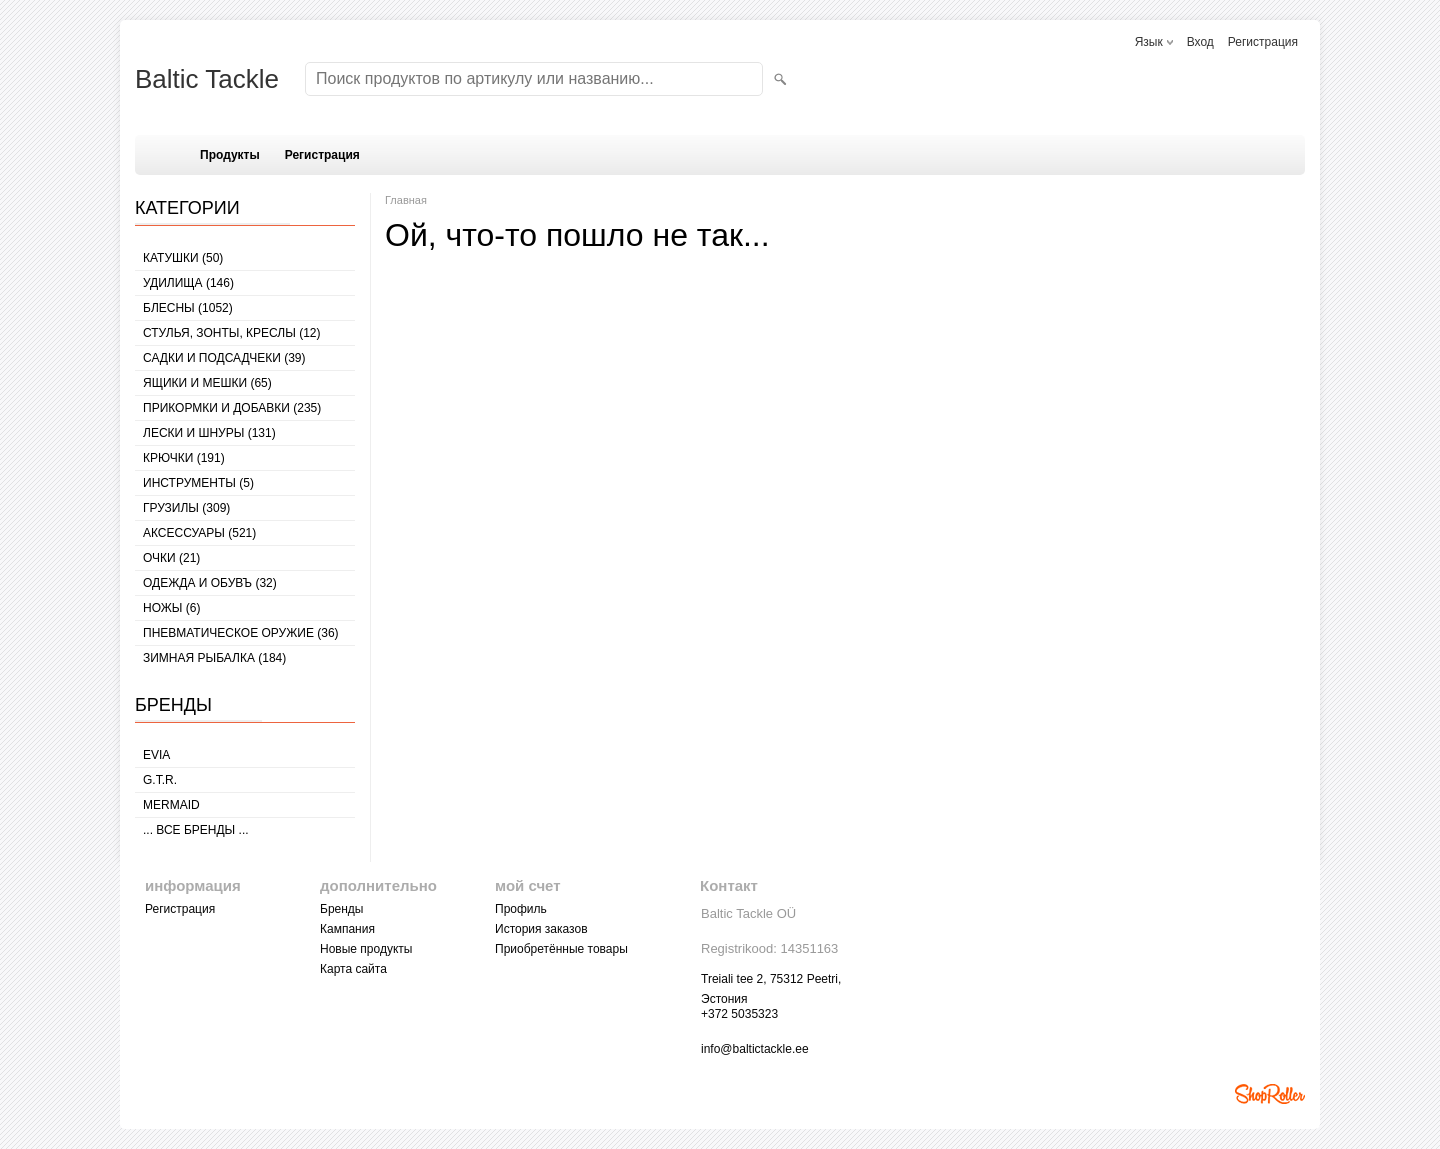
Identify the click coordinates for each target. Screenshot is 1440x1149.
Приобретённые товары (561, 949)
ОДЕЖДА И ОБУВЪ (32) (210, 583)
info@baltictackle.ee (755, 1049)
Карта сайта (353, 969)
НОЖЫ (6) (171, 608)
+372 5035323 (739, 1014)
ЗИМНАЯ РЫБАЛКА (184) (214, 658)
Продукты (230, 155)
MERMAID (171, 805)
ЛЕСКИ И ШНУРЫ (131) (209, 433)
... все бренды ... (196, 830)
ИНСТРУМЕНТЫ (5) (198, 483)
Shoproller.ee (1270, 1094)
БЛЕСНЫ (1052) (188, 308)
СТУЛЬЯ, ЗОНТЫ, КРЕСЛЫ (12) (232, 333)
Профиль (521, 909)
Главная (406, 200)
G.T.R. (160, 780)
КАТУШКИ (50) (183, 258)
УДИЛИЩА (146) (188, 283)
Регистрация (1263, 42)
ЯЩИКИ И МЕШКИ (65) (207, 383)
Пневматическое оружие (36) (241, 633)
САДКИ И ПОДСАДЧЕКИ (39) (224, 358)
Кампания (347, 929)
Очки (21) (171, 558)
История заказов (541, 929)
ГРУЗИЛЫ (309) (186, 508)
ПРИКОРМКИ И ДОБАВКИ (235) (232, 408)
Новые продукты (366, 949)
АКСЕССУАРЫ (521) (199, 533)
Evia (156, 755)
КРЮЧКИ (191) (184, 458)
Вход (1200, 42)
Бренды (341, 909)
